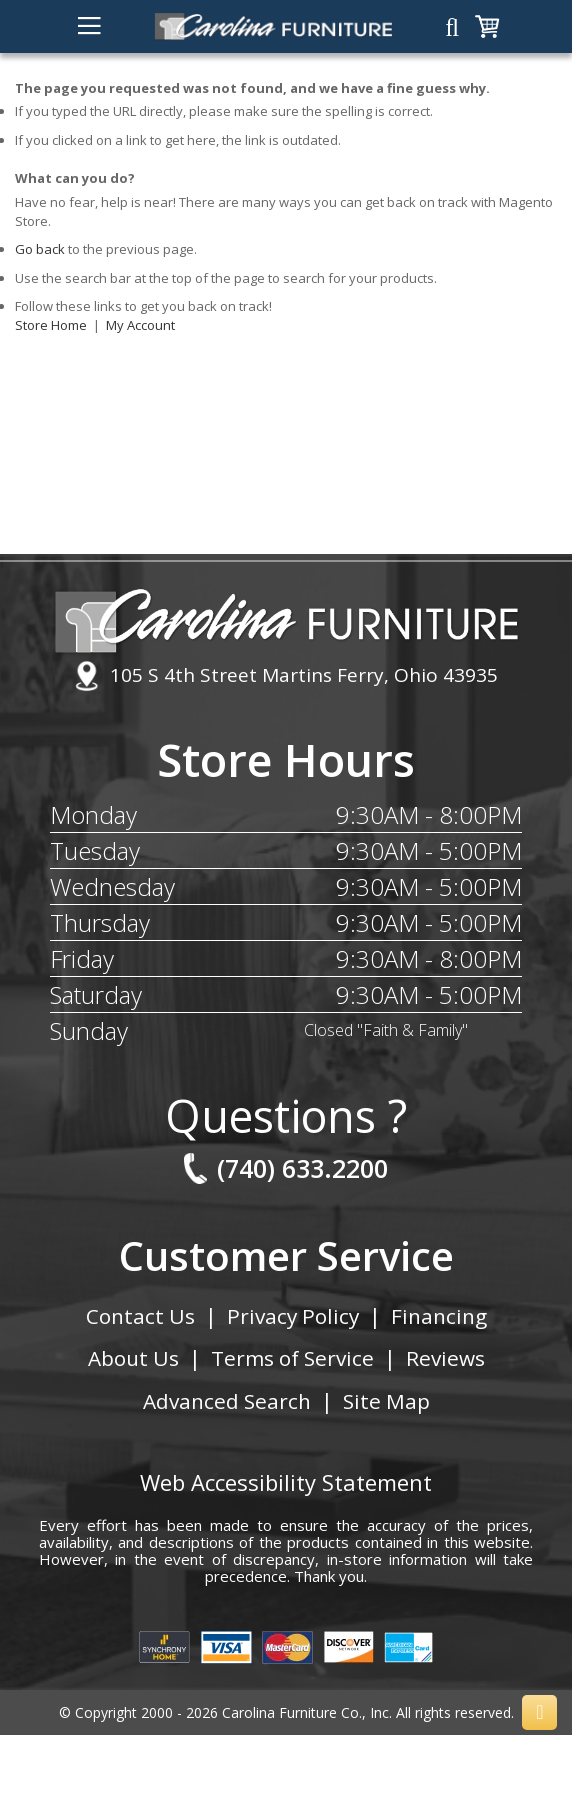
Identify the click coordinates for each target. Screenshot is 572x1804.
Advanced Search (226, 1401)
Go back (40, 249)
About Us (133, 1358)
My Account (140, 325)
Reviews (446, 1358)
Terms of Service (293, 1358)
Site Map (387, 1401)
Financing (440, 1316)
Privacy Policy (293, 1316)
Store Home (51, 325)
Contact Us (139, 1316)
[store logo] (273, 26)
